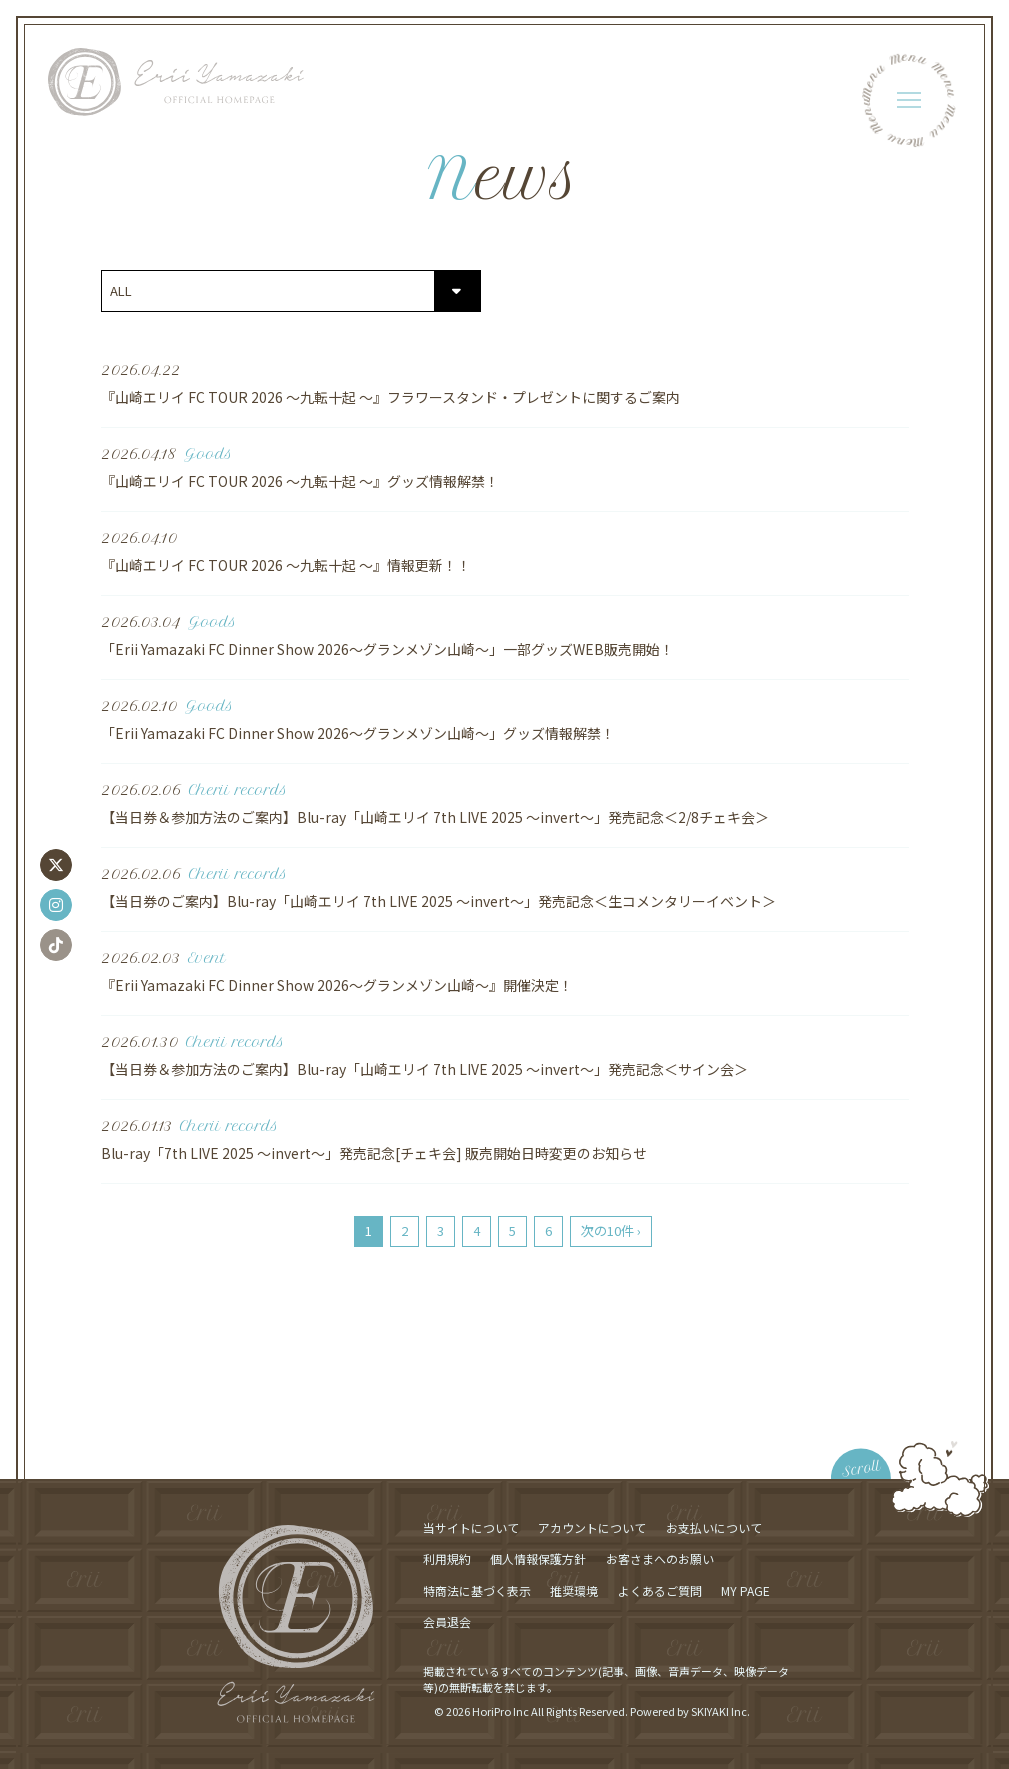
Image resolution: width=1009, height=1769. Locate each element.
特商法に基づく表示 (477, 1590)
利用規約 (447, 1558)
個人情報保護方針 (538, 1558)
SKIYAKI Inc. (720, 1711)
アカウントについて (592, 1527)
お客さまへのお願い (660, 1558)
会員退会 (447, 1621)
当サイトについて (471, 1527)
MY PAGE (745, 1590)
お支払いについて (714, 1527)
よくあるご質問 (660, 1590)
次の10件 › (611, 1230)
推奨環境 (574, 1590)
